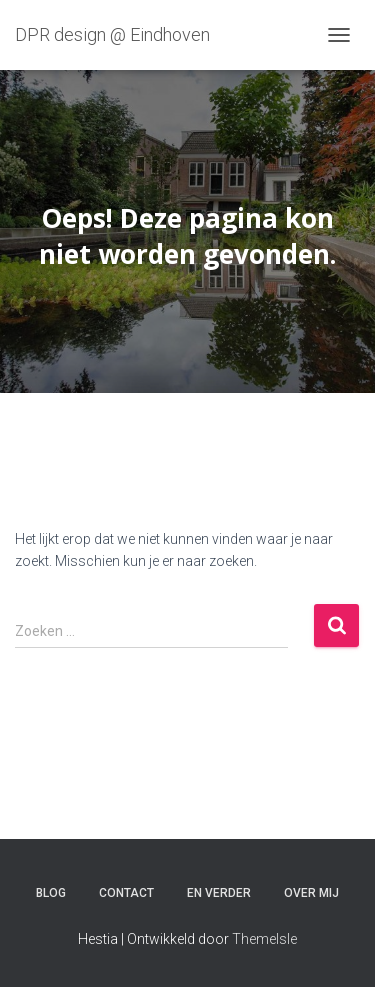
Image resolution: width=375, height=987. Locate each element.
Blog (51, 893)
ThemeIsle (264, 939)
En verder (219, 893)
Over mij (311, 893)
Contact (126, 893)
